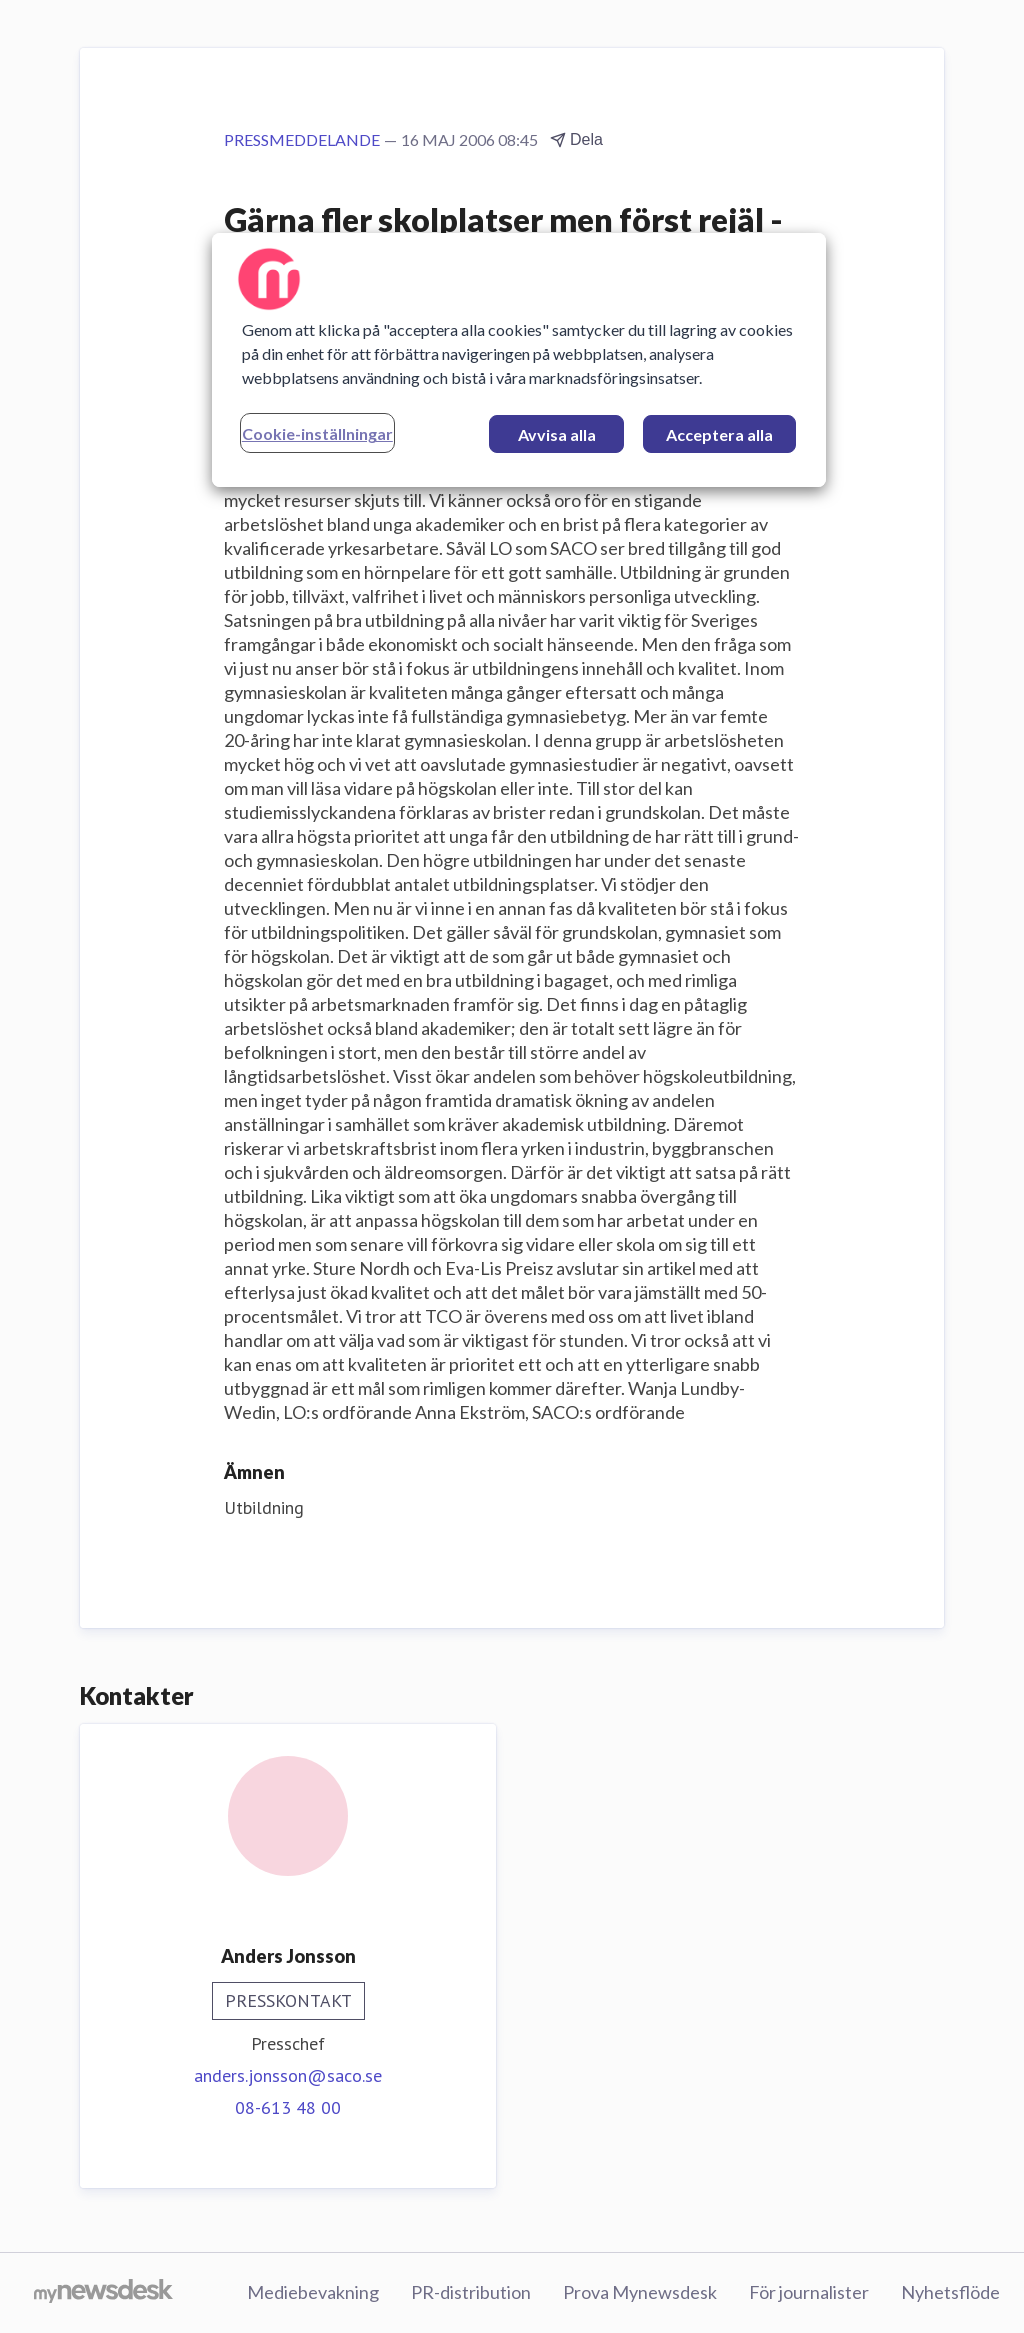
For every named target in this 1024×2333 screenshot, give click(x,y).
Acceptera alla (719, 434)
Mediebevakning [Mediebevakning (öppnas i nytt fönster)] (313, 2292)
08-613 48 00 (288, 2107)
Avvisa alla (557, 434)
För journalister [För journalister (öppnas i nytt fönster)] (809, 2292)
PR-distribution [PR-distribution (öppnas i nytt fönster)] (471, 2292)
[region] (519, 360)
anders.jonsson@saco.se (288, 2075)
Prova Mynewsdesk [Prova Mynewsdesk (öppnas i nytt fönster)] (640, 2292)
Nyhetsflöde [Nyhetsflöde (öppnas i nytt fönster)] (950, 2292)
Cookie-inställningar (317, 433)
